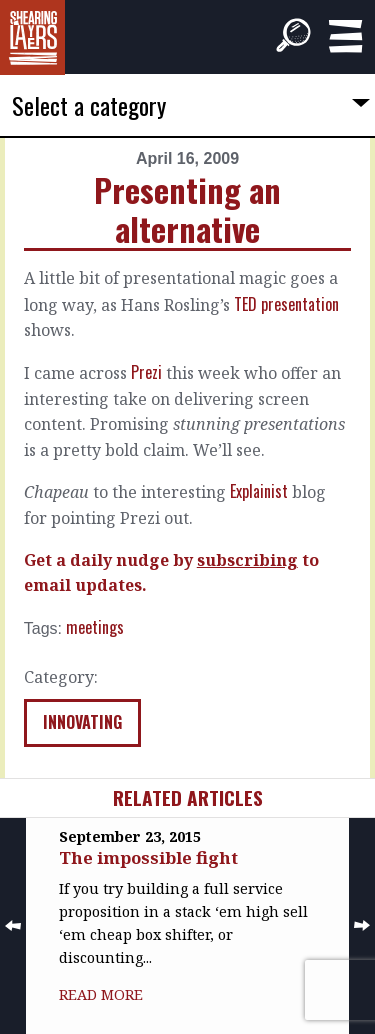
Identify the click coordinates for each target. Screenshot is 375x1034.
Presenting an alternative (187, 208)
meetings (95, 627)
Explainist (259, 491)
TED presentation (286, 304)
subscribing (247, 560)
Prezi (146, 372)
